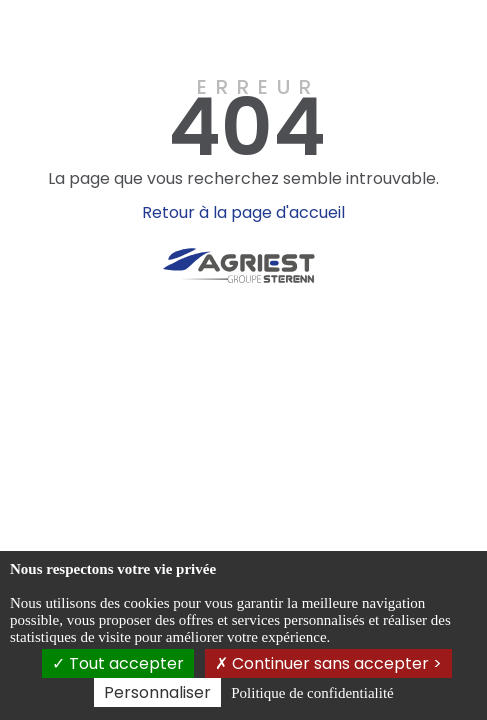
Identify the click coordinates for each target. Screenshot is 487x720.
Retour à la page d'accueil (243, 212)
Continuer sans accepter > (328, 663)
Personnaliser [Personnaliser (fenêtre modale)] (157, 692)
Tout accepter (118, 663)
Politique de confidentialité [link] (312, 693)
